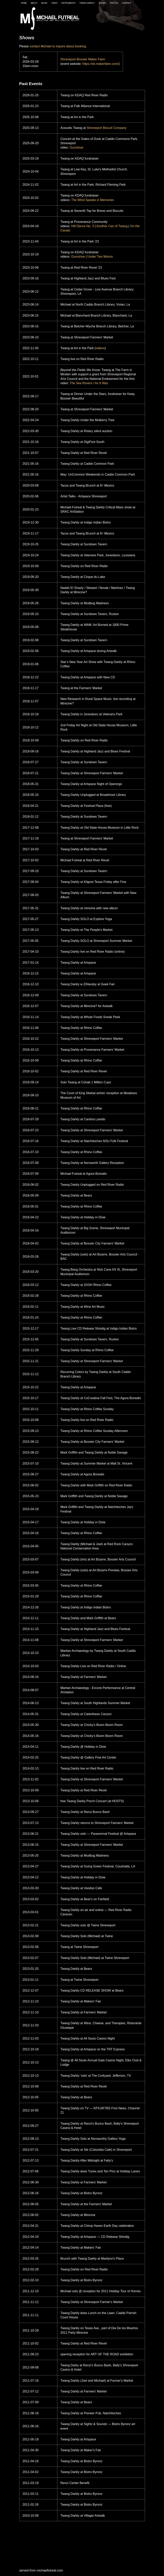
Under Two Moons (100, 256)
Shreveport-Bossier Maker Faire (82, 59)
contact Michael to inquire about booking (58, 46)
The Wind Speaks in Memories (92, 200)
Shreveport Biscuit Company (107, 127)
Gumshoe (76, 147)
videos (100, 348)
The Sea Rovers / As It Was (89, 383)
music (44, 3)
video (54, 3)
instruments (68, 3)
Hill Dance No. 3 (82, 226)
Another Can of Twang (111, 226)
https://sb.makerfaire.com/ (100, 63)
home (24, 3)
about (34, 3)
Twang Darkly (87, 3)
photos (114, 3)
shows (102, 3)
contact (126, 3)
